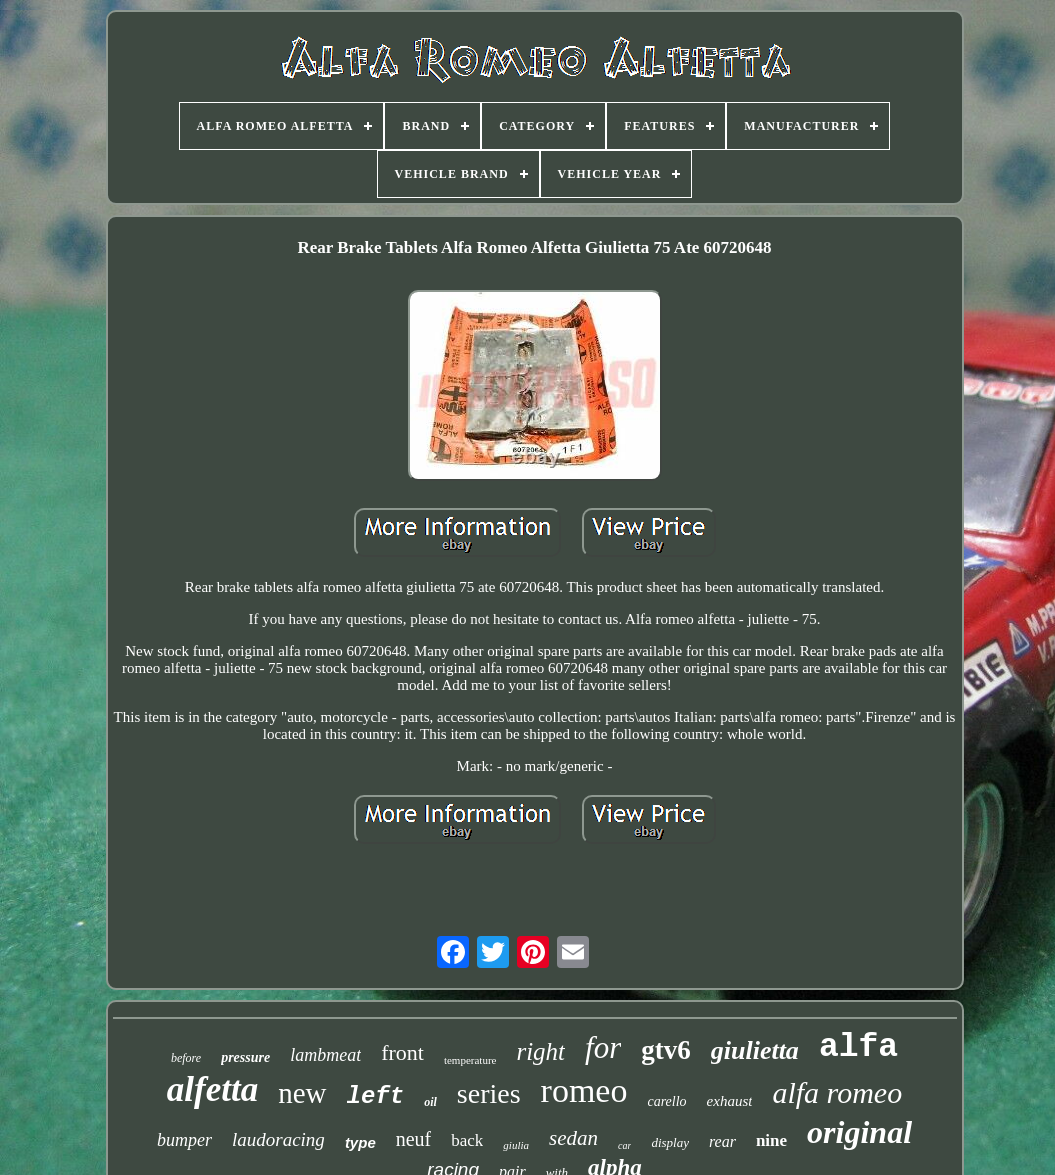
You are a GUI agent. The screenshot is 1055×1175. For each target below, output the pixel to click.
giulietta (755, 1050)
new (302, 1093)
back (467, 1140)
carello (666, 1101)
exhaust (730, 1101)
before (186, 1058)
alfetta (212, 1089)
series (489, 1093)
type (360, 1142)
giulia (516, 1145)
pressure (245, 1057)
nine (771, 1140)
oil (430, 1102)
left (376, 1096)
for (603, 1047)
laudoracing (278, 1139)
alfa (858, 1047)
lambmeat (325, 1055)
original (859, 1132)
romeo (584, 1090)
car (624, 1145)
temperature (470, 1060)
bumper (184, 1140)
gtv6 (666, 1050)
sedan (573, 1138)
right (540, 1051)
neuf (414, 1139)
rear (722, 1141)
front (402, 1052)
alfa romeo (837, 1092)
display (670, 1142)
